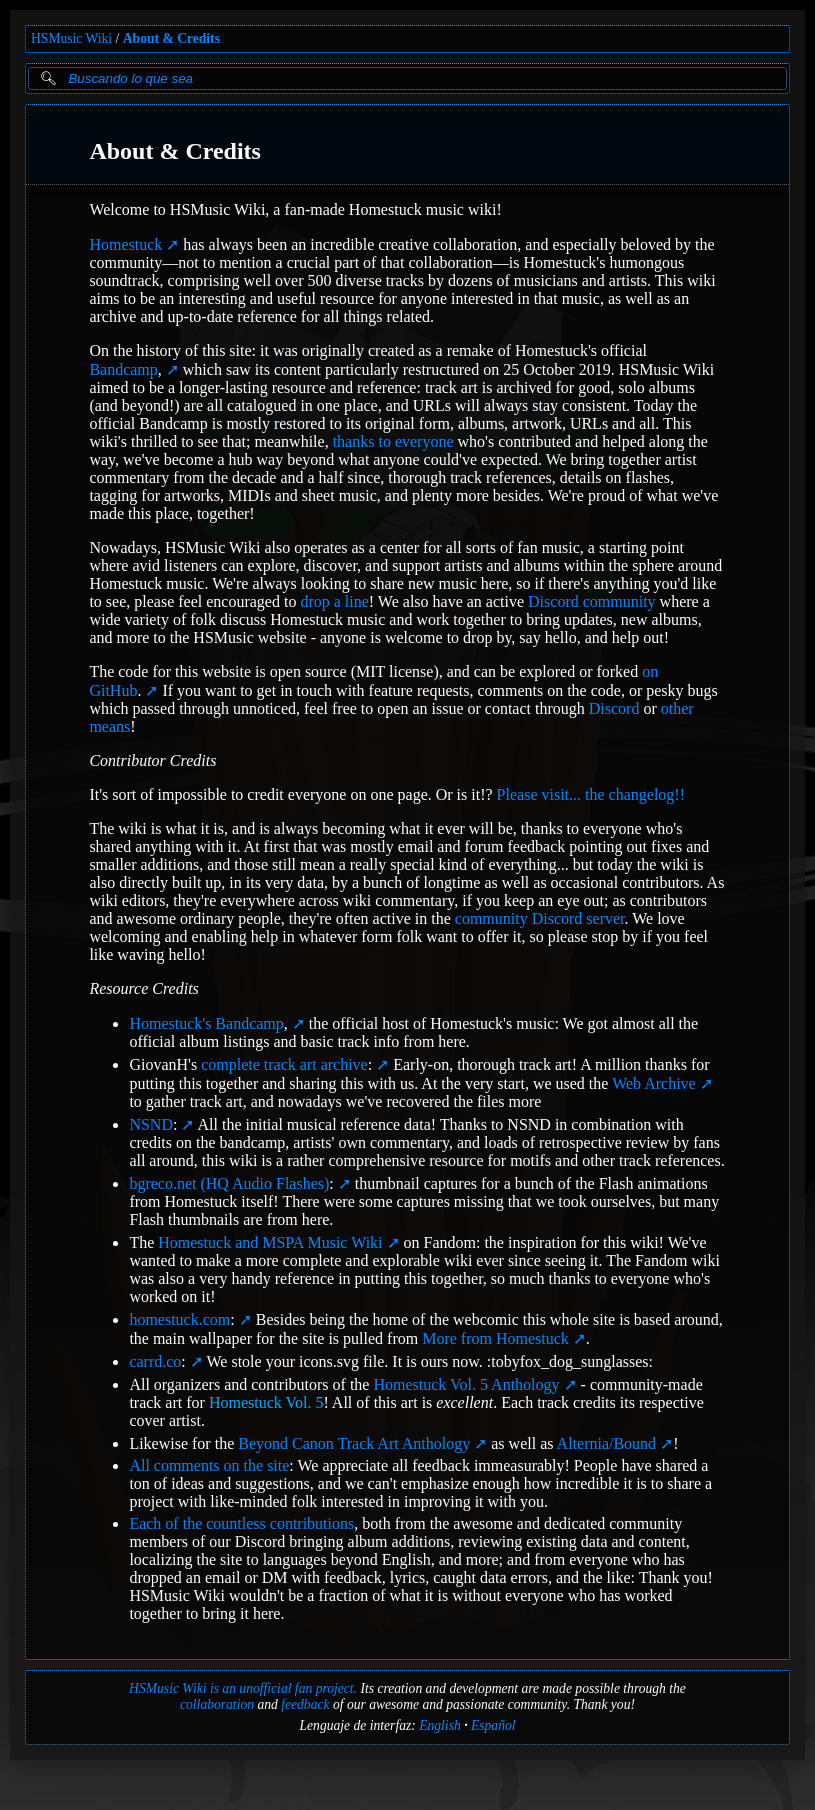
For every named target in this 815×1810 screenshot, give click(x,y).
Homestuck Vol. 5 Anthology (466, 1384)
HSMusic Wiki (71, 38)
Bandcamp (125, 369)
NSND (153, 1124)
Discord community (592, 601)
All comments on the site (209, 1465)
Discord (614, 708)
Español (493, 1725)
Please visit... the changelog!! (591, 794)
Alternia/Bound (607, 1443)
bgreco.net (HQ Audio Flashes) (231, 1183)
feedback (305, 1704)
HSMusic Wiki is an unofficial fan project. (243, 1688)
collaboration (217, 1704)
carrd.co (157, 1361)
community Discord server (540, 918)
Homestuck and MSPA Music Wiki (270, 1242)
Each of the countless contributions (241, 1523)
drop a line (334, 601)
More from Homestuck (495, 1338)
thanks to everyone (393, 441)
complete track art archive (286, 1064)
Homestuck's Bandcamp (208, 1023)
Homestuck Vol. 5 (266, 1402)
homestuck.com (181, 1319)
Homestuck (125, 244)
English (440, 1725)
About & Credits (171, 38)
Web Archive (654, 1083)
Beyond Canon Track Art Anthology (354, 1443)
